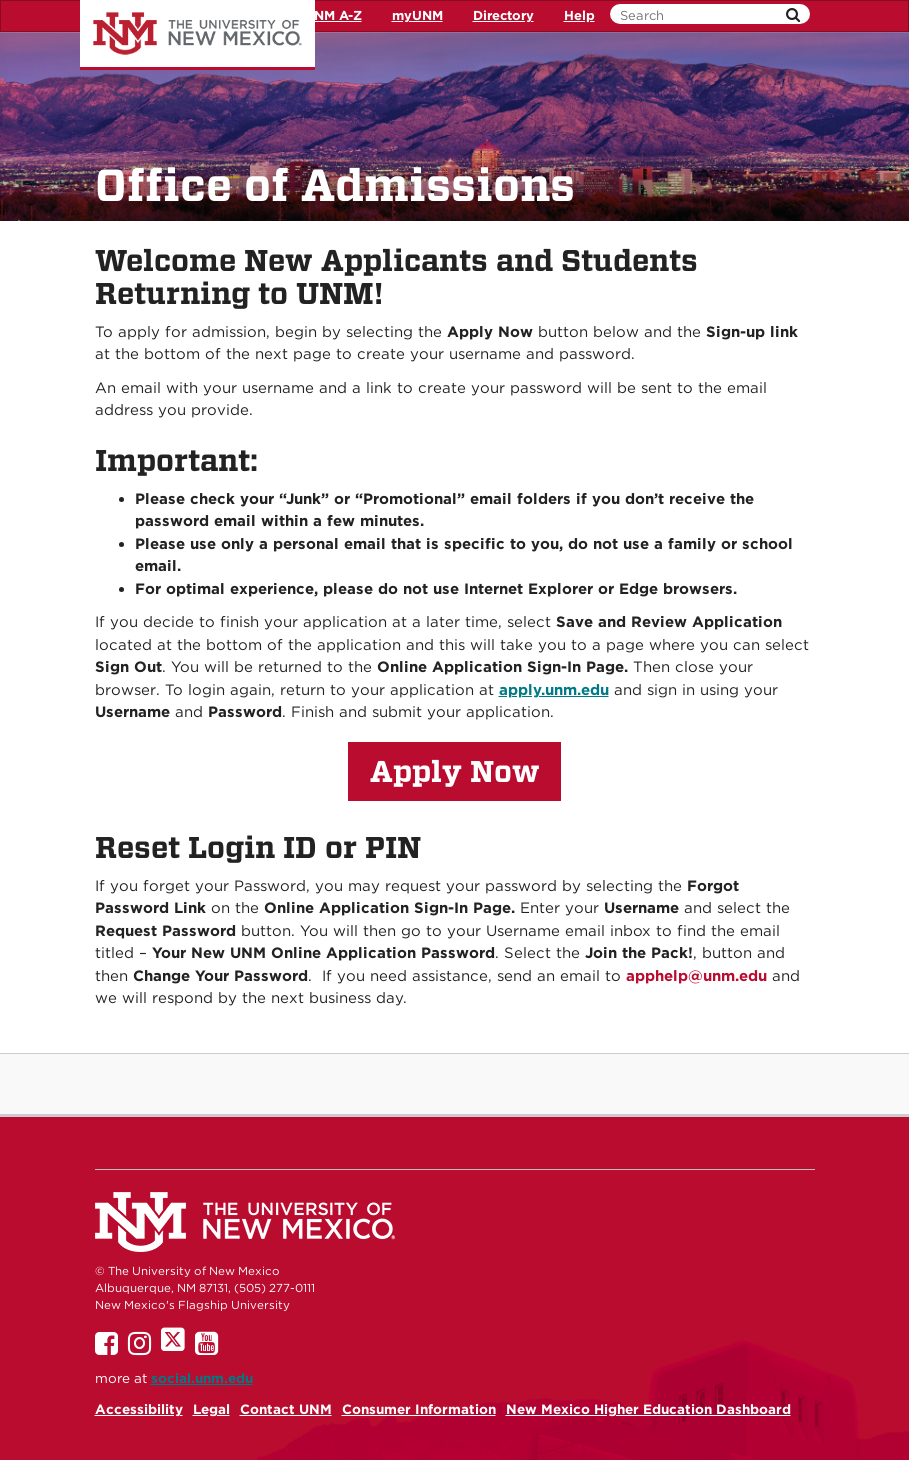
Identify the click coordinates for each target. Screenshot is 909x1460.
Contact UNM (286, 1409)
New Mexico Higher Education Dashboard (648, 1409)
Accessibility (139, 1409)
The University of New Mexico (197, 35)
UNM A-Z (333, 15)
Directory (503, 15)
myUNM (417, 15)
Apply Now (455, 771)
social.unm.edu (202, 1378)
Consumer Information (419, 1409)
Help (579, 15)
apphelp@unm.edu (696, 976)
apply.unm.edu (554, 690)
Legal (211, 1409)
